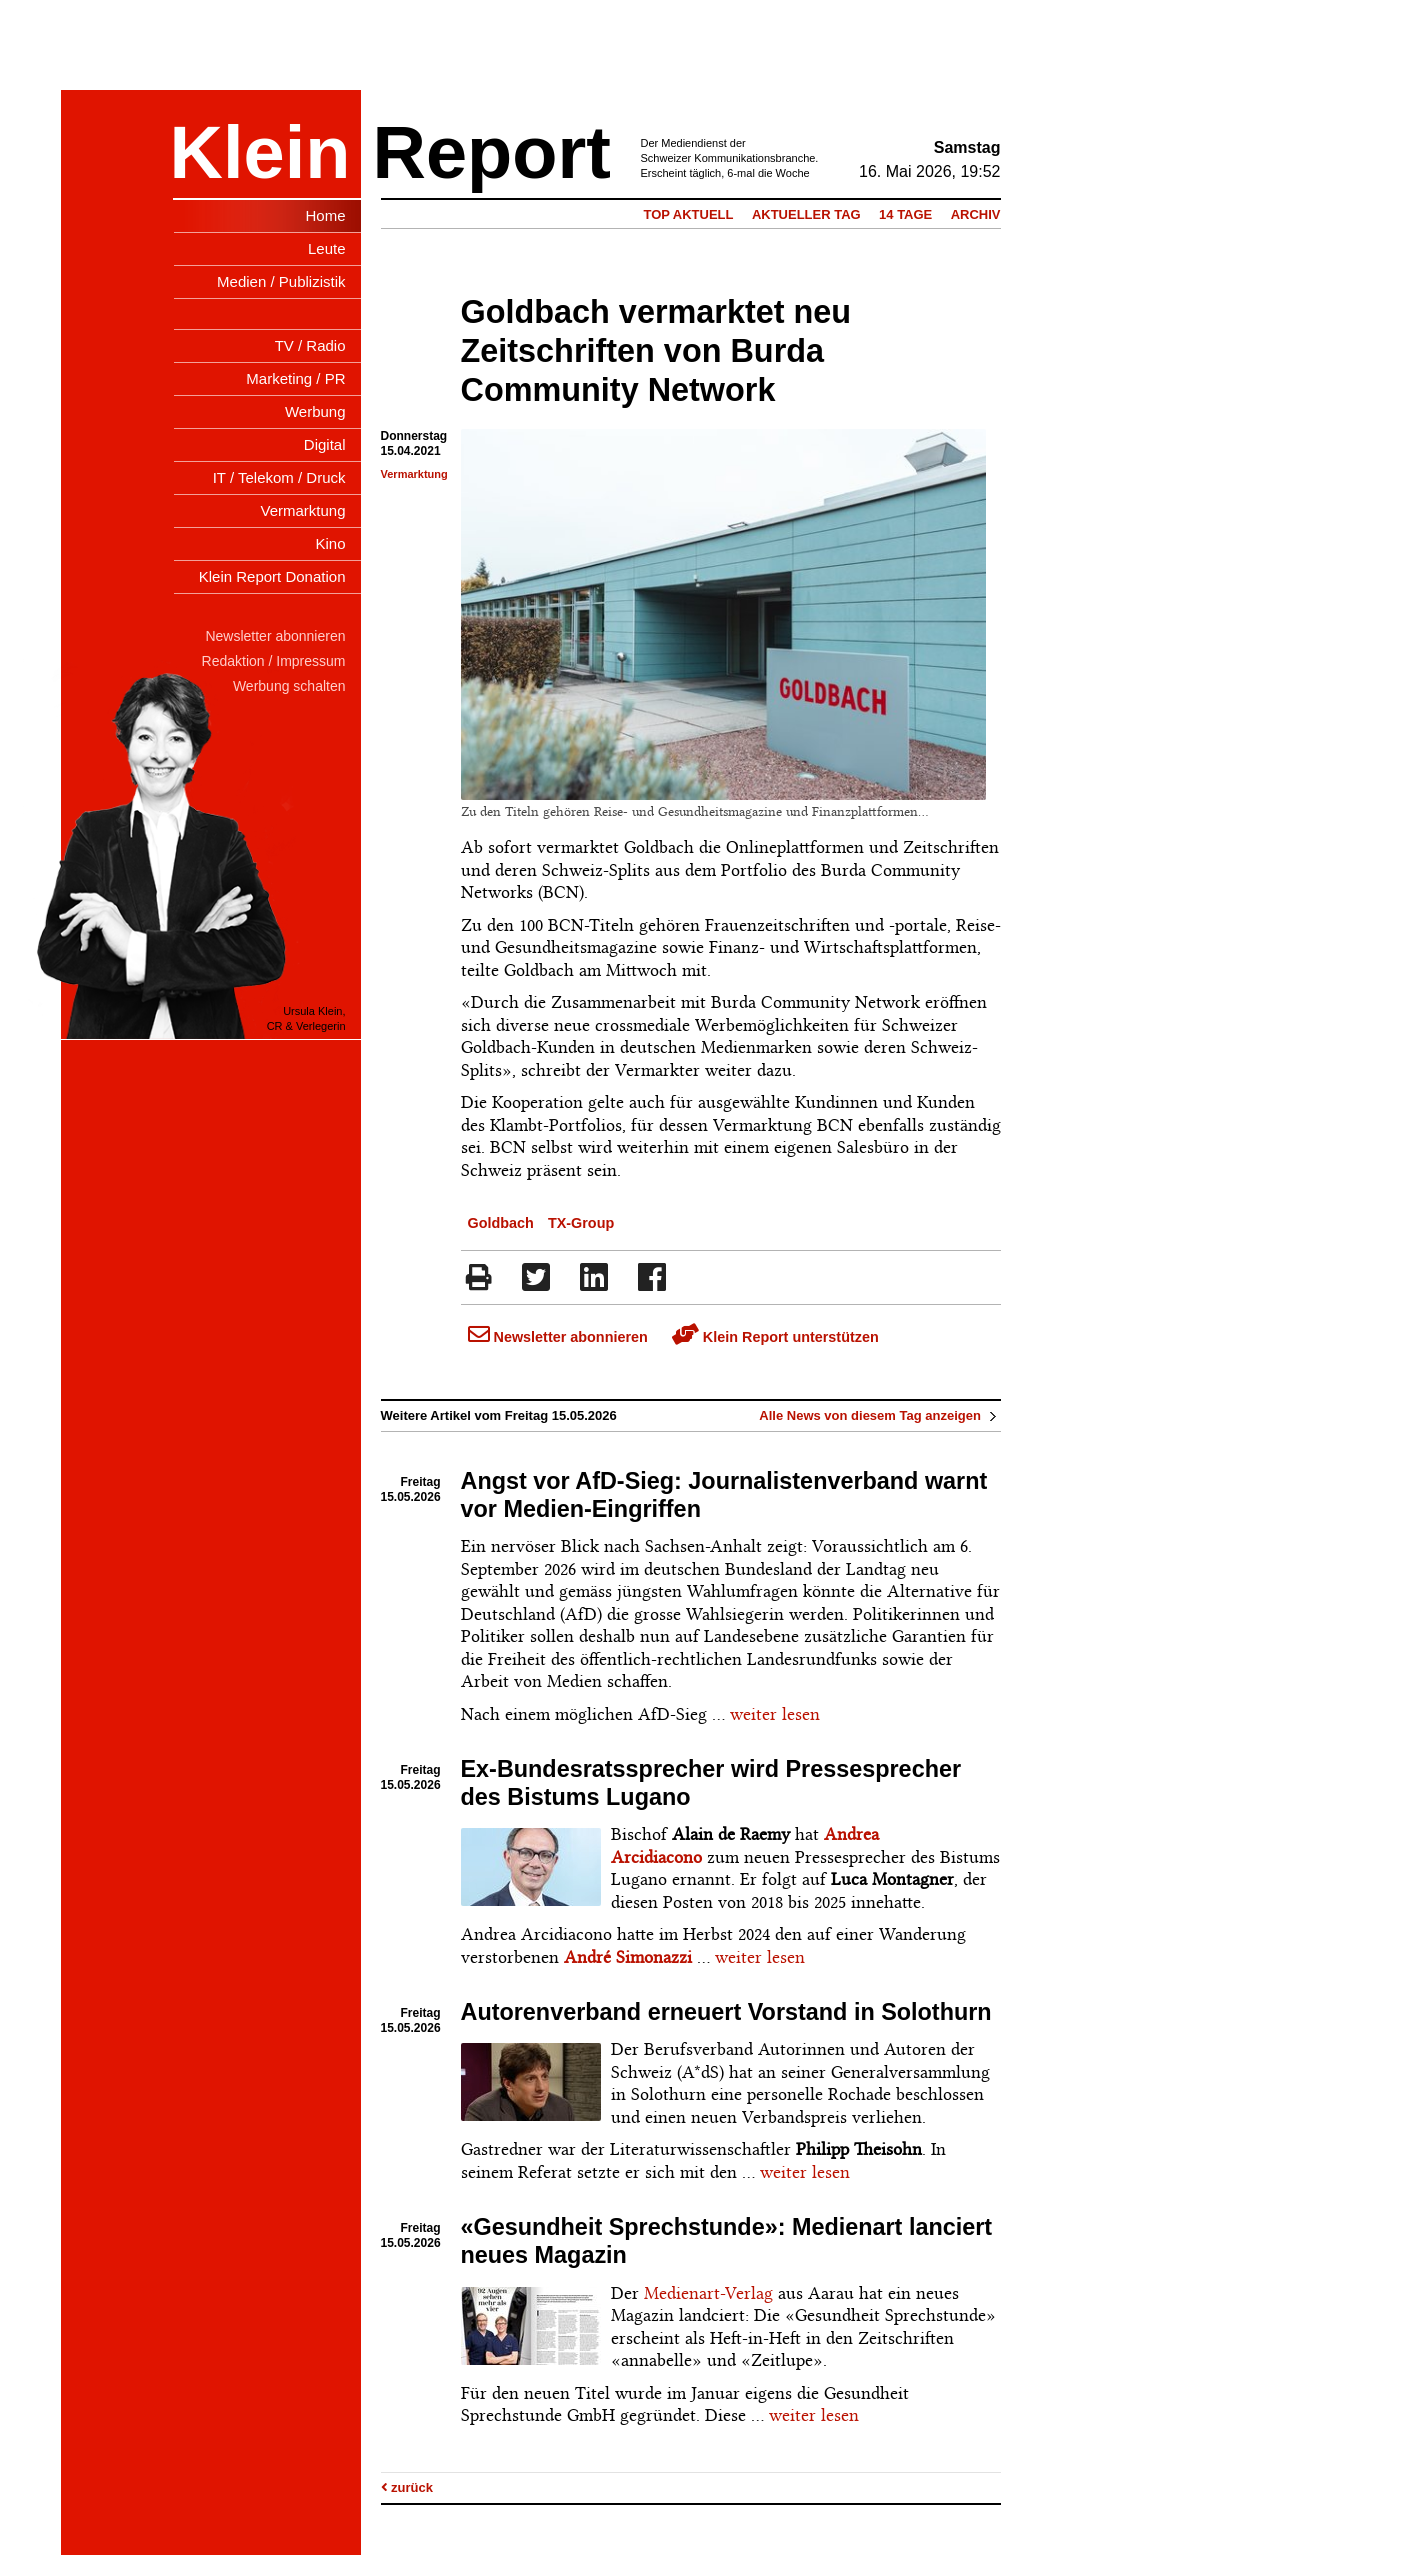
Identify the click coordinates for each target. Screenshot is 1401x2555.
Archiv (976, 214)
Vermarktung (414, 474)
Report (492, 152)
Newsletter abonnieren (558, 1337)
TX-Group (581, 1223)
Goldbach (501, 1223)
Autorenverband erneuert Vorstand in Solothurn (726, 2012)
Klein (260, 152)
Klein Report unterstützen (775, 1337)
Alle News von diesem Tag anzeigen (879, 1415)
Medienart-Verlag (708, 2293)
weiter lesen (775, 1714)
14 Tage (905, 214)
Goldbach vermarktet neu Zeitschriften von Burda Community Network (656, 351)
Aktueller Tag (806, 214)
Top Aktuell (688, 214)
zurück (407, 2487)
